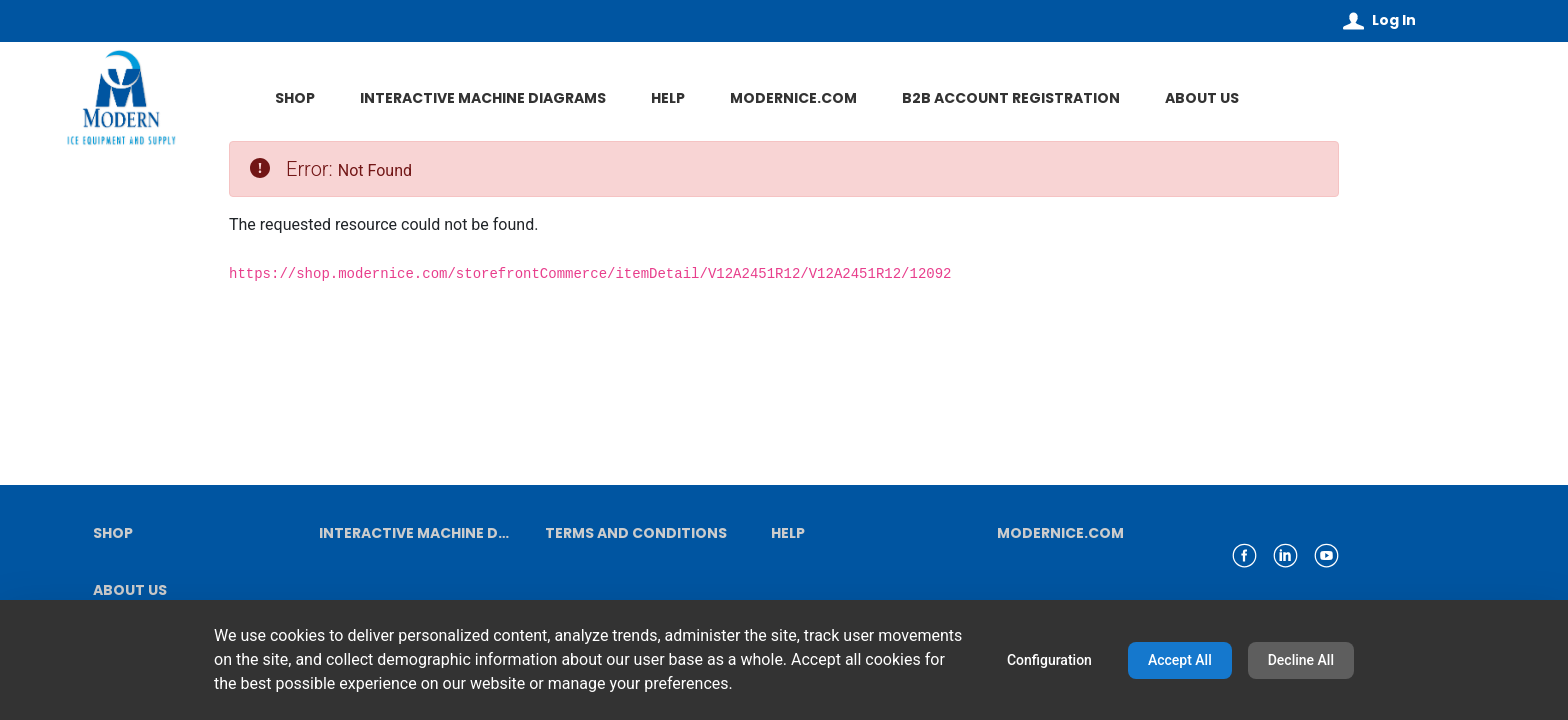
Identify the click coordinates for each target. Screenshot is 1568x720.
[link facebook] (1244, 555)
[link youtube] (1326, 555)
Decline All (1301, 660)
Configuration (1049, 660)
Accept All (1180, 660)
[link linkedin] (1285, 555)
